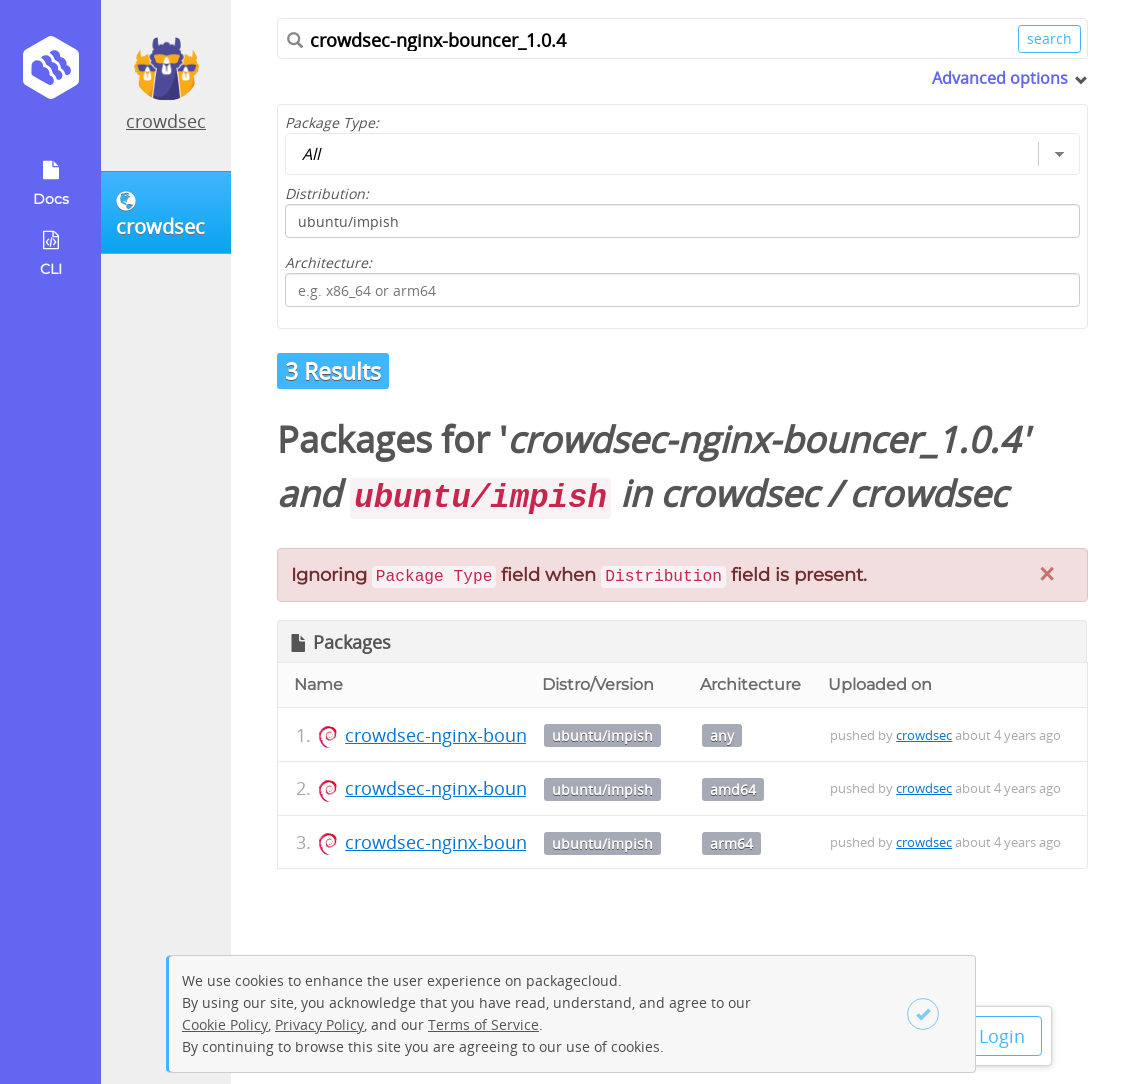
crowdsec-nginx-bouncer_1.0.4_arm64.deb (522, 842)
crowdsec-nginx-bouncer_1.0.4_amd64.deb (524, 788)
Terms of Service (483, 1024)
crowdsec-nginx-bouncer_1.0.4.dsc (490, 735)
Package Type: (332, 122)
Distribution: (327, 193)
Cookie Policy (225, 1024)
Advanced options (1000, 78)
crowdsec (166, 121)
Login (1002, 1036)
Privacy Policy (319, 1024)
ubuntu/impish (602, 735)
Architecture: (328, 262)
